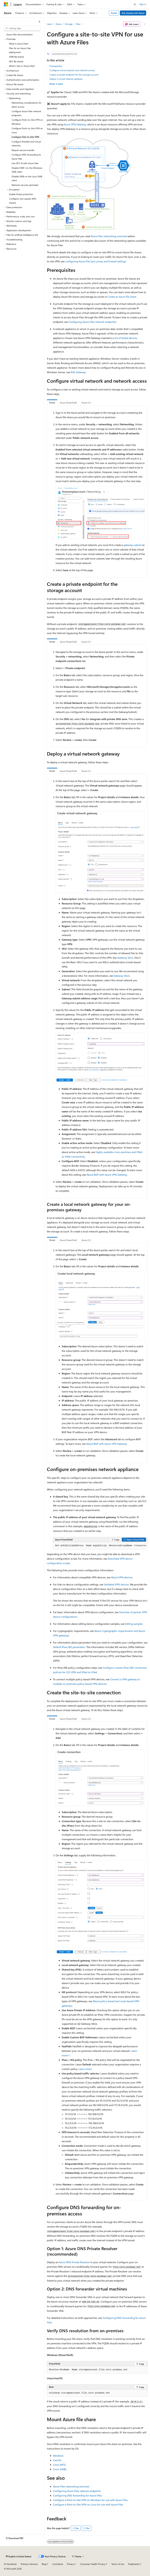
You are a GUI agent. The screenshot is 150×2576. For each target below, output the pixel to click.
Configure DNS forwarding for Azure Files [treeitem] (26, 156)
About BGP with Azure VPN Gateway (107, 1174)
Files (78, 23)
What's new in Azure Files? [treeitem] (22, 65)
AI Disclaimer (10, 2564)
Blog (44, 2564)
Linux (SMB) (59, 2469)
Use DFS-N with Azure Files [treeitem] (25, 163)
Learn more (85, 2069)
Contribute (57, 2564)
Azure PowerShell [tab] (68, 402)
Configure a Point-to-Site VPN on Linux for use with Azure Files (88, 2504)
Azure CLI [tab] (86, 402)
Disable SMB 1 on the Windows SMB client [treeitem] (27, 169)
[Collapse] (39, 22)
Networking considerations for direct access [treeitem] (26, 104)
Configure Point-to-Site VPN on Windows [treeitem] (27, 121)
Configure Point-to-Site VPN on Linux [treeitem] (27, 130)
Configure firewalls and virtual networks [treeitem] (26, 143)
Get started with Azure (133, 13)
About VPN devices (121, 1577)
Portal (114, 13)
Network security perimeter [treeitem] (25, 185)
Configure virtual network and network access (72, 70)
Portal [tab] (52, 402)
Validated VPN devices (116, 1584)
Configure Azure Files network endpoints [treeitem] (26, 113)
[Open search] (135, 4)
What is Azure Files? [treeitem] (19, 43)
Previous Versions (29, 2564)
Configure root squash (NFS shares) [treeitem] (22, 200)
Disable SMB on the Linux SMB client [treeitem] (27, 178)
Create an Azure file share (122, 296)
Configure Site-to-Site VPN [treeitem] (25, 136)
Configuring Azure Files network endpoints (92, 321)
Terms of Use (117, 2564)
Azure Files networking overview (109, 236)
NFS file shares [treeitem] (16, 61)
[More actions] (144, 24)
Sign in (142, 4)
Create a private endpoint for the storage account (74, 74)
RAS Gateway (78, 372)
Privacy (70, 2564)
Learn (49, 23)
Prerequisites (55, 66)
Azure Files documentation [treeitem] (19, 34)
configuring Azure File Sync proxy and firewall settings (95, 261)
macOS (57, 2460)
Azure (58, 23)
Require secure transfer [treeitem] (23, 150)
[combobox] (22, 28)
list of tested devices (126, 338)
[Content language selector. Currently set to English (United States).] (18, 2556)
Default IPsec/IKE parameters (69, 1647)
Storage (69, 23)
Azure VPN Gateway (75, 124)
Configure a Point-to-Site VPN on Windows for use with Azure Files (90, 2500)
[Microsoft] (6, 4)
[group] (100, 1545)
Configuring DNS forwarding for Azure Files (77, 2495)
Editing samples (134, 1623)
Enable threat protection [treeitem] (21, 194)
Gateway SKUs (125, 957)
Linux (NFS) (59, 2464)
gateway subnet (132, 545)
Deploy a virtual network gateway (65, 78)
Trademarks (133, 2564)
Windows (58, 2455)
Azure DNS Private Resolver (74, 2262)
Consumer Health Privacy (92, 2564)
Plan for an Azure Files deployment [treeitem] (20, 50)
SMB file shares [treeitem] (16, 56)
